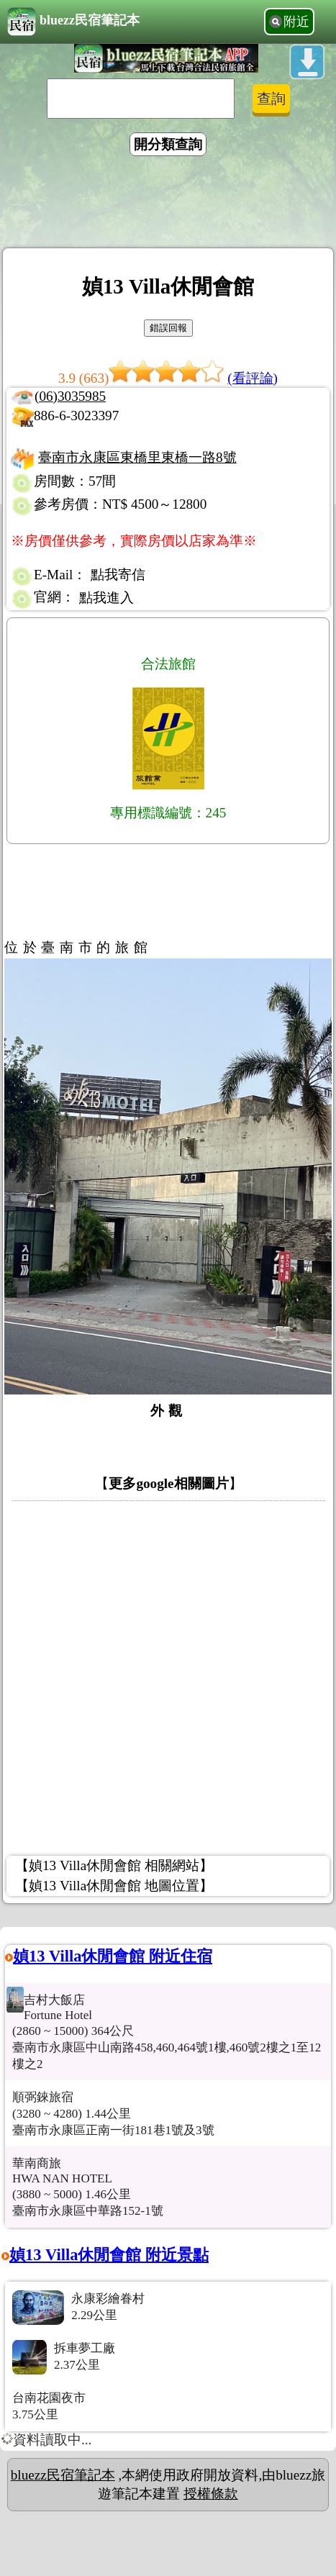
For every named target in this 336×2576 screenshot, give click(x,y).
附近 (296, 21)
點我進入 (106, 597)
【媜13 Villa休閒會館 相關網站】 (114, 1865)
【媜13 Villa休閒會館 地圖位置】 (114, 1885)
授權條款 (210, 2493)
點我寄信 (118, 574)
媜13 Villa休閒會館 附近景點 (109, 2255)
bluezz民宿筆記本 (73, 21)
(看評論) (252, 378)
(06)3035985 (70, 396)
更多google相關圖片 (168, 1483)
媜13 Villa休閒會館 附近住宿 (112, 1956)
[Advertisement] (168, 204)
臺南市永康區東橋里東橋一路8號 (137, 457)
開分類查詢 (168, 144)
